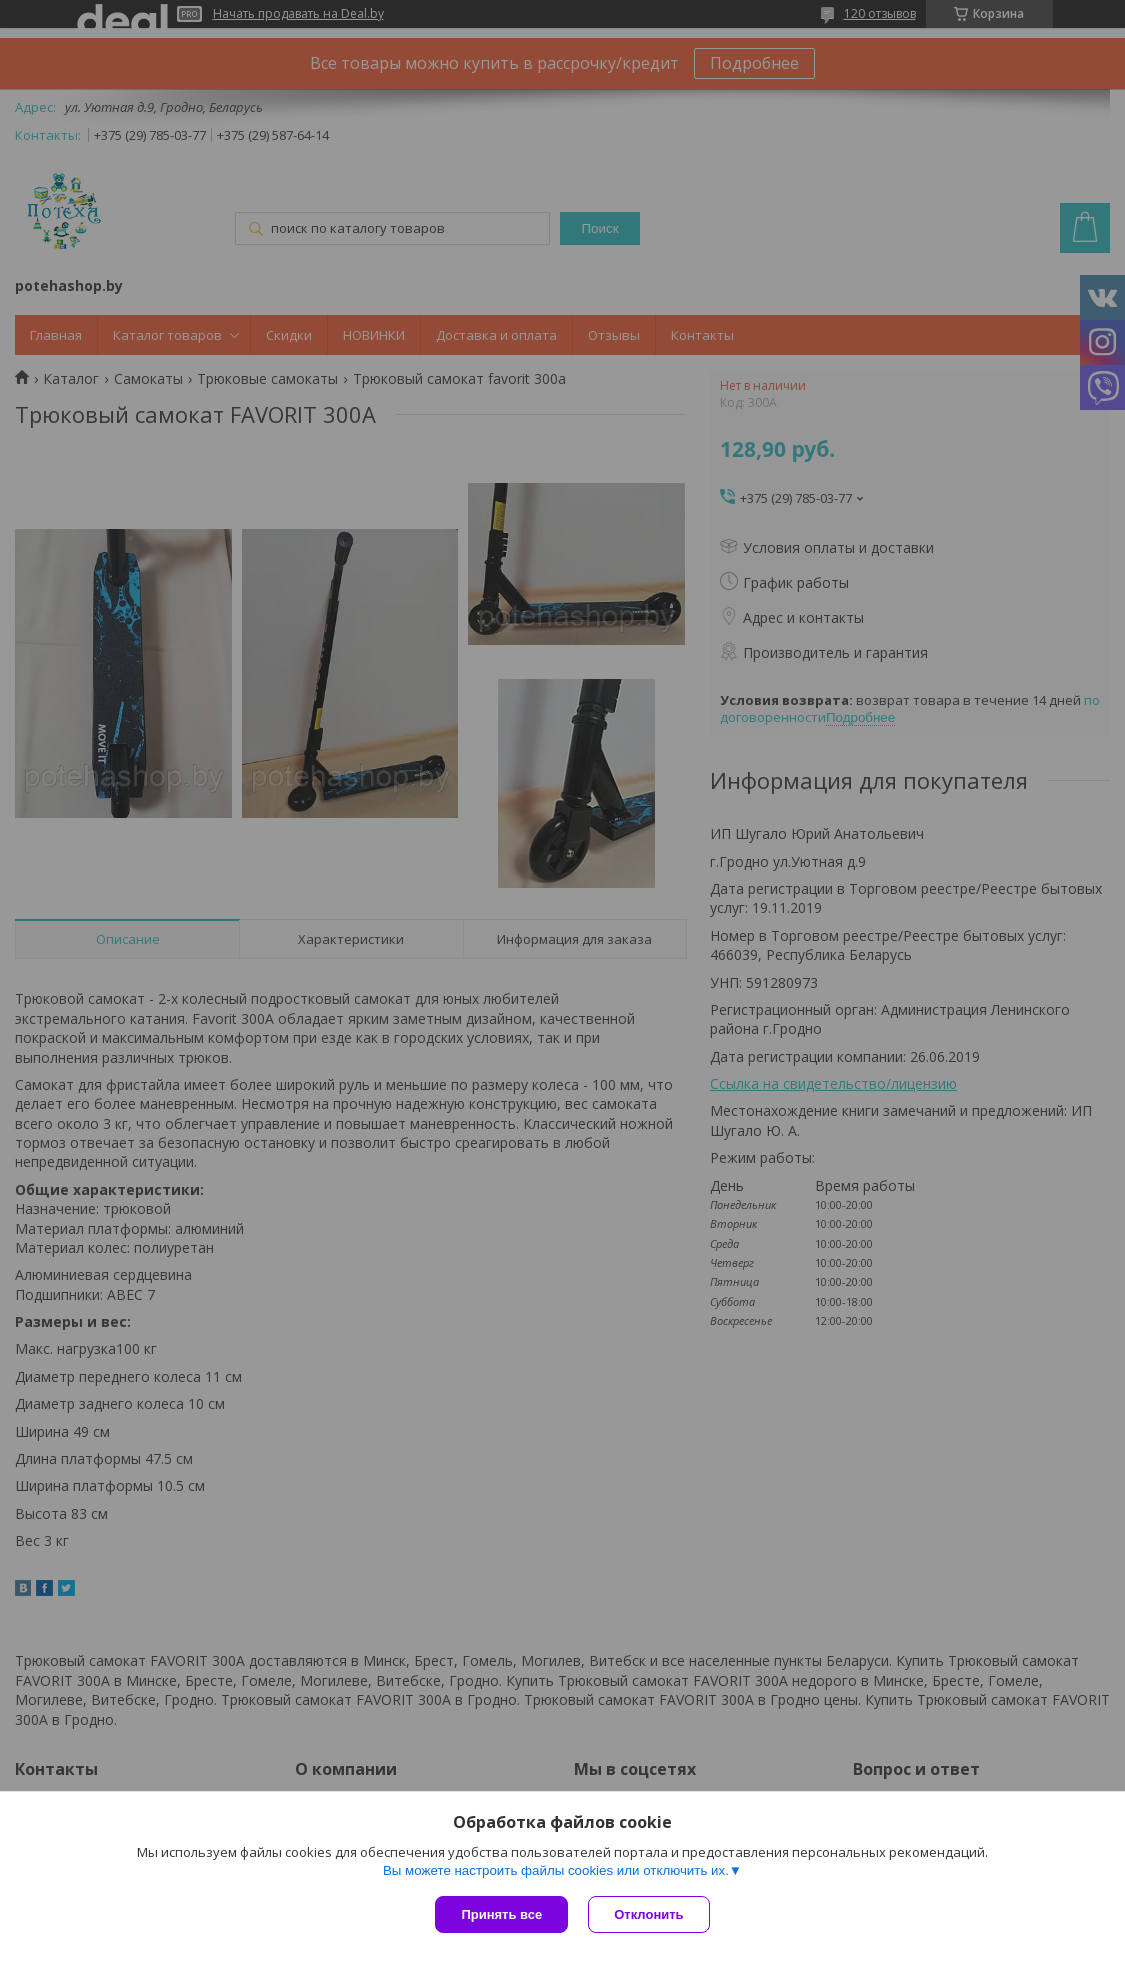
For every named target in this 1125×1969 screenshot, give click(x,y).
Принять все (501, 1914)
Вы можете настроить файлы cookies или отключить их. (556, 1870)
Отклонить (648, 1914)
